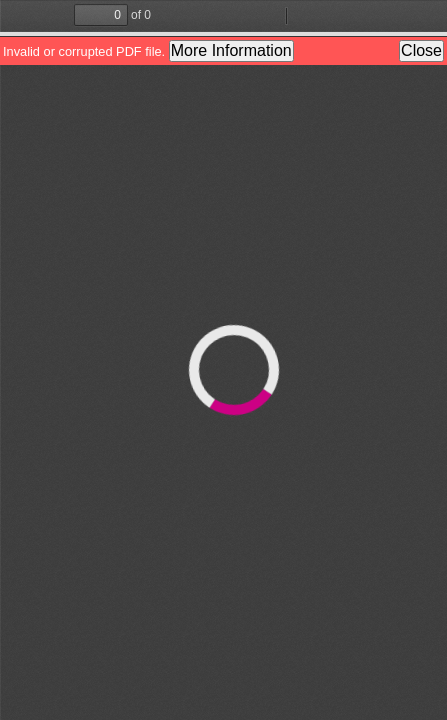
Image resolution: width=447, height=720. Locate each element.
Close (421, 50)
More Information (231, 50)
